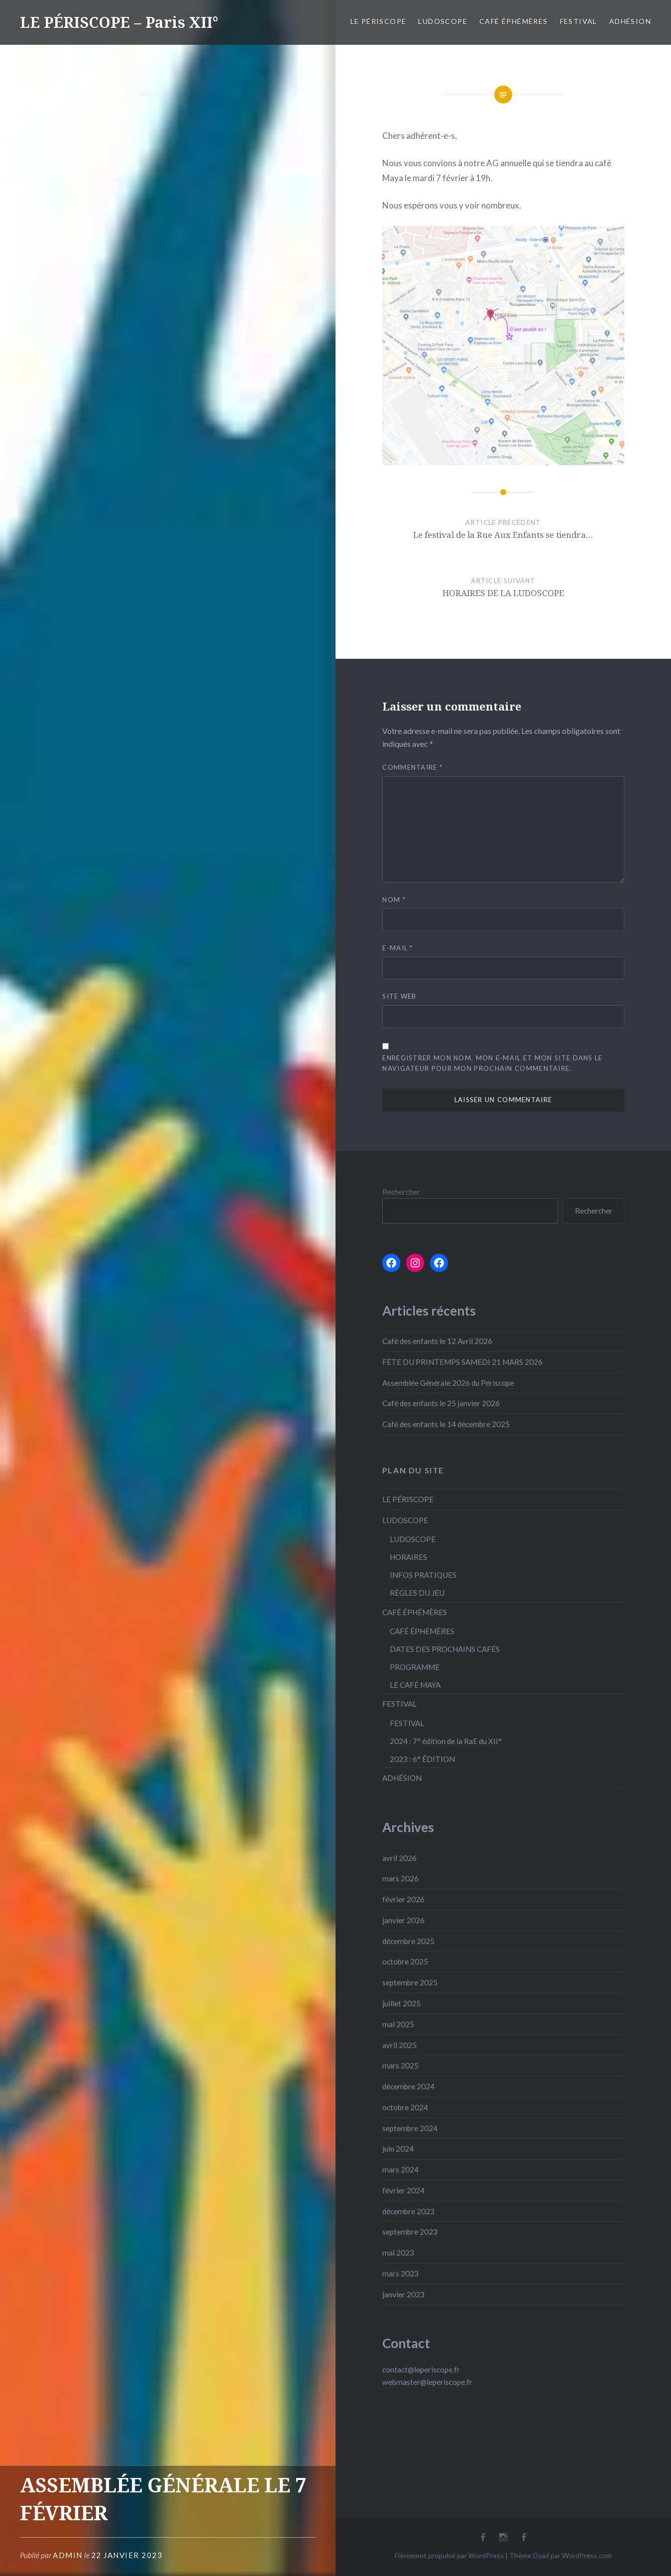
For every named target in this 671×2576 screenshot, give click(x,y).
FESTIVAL (578, 21)
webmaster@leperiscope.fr (427, 2381)
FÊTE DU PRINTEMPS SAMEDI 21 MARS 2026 (462, 1361)
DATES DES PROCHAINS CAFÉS (445, 1649)
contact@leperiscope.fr (421, 2369)
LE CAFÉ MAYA (415, 1684)
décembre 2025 (408, 1941)
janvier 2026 (403, 1920)
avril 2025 (399, 2045)
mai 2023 (398, 2252)
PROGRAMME (415, 1666)
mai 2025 (398, 2024)
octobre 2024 (405, 2107)
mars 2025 (400, 2065)
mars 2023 (400, 2273)
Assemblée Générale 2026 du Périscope (448, 1382)
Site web (399, 996)
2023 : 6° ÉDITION (422, 1758)
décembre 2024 (408, 2086)
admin (68, 2555)
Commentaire (412, 767)
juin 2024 (398, 2148)
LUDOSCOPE (442, 21)
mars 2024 (400, 2169)
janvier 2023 (403, 2294)
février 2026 (403, 1899)
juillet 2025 (401, 2003)
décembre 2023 (408, 2211)
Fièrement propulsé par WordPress (449, 2555)
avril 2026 (399, 1858)
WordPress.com (587, 2555)
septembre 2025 (410, 1982)
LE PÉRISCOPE (378, 21)
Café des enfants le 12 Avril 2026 (437, 1341)
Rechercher (401, 1191)
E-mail (397, 948)
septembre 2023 (410, 2231)
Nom (394, 900)
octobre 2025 (405, 1961)
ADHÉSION (630, 21)
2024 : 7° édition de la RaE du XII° (446, 1741)
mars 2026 (400, 1878)
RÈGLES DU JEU (417, 1592)
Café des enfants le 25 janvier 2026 (441, 1403)
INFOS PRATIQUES (423, 1574)
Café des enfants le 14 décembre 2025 (446, 1424)
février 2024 (403, 2190)
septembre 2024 (410, 2128)
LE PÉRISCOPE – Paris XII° (119, 22)
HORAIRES (408, 1556)
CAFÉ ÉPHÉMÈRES (513, 21)
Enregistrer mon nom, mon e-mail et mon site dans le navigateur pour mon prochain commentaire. (492, 1063)
